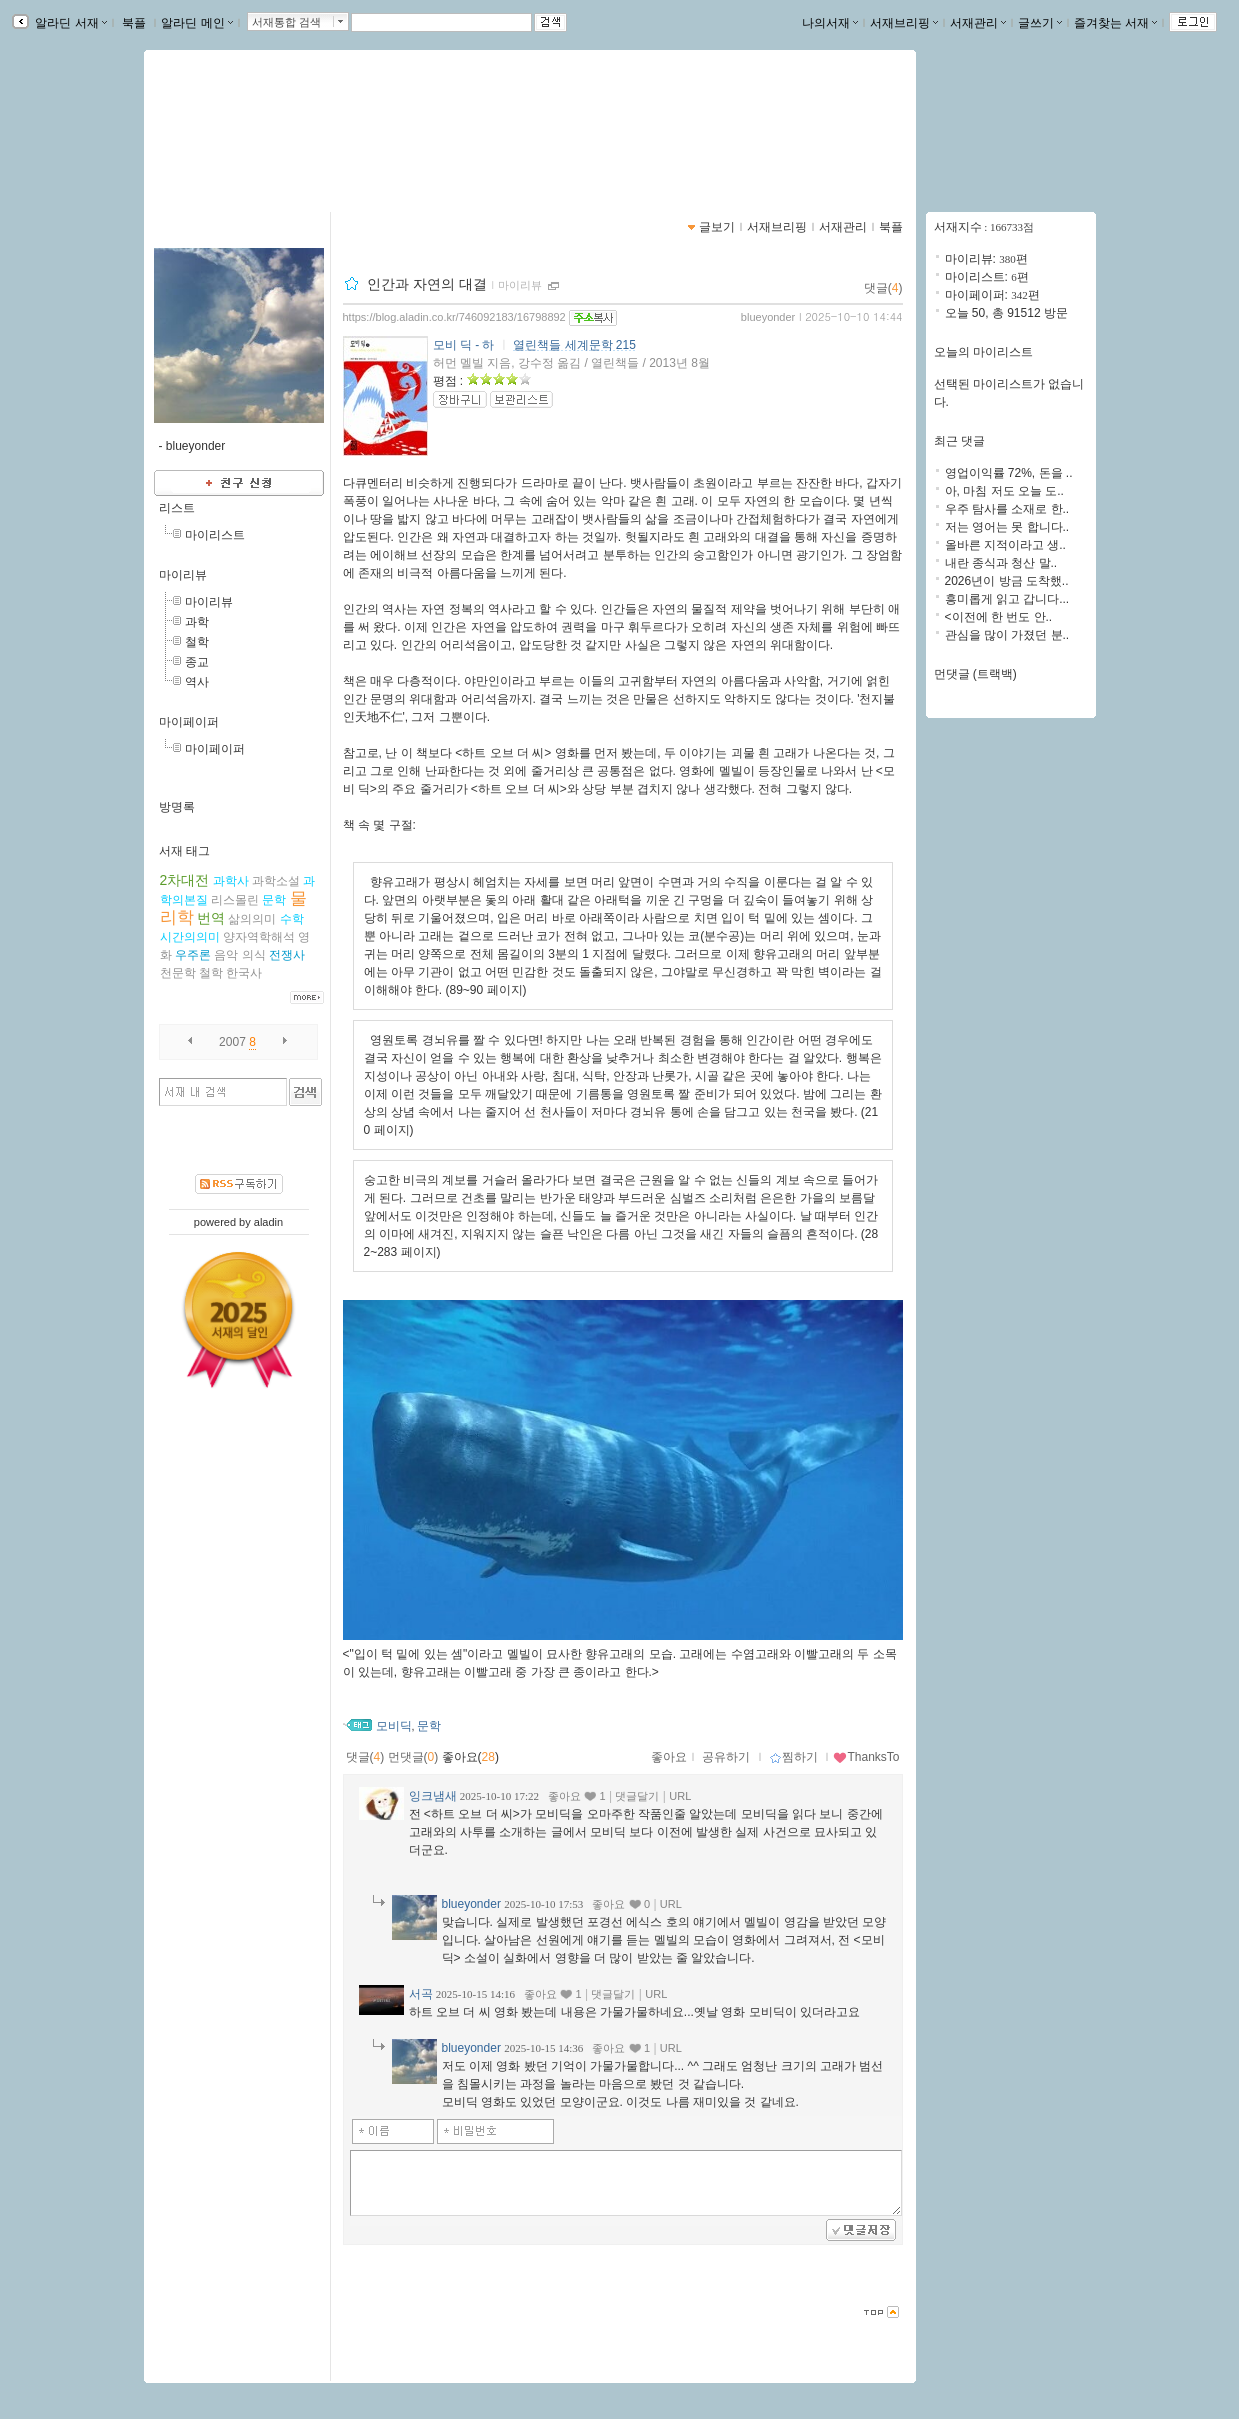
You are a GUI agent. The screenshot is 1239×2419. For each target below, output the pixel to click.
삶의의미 (252, 919)
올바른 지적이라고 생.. (1005, 545)
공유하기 (726, 1757)
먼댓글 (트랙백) (975, 674)
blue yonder (224, 125)
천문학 (178, 973)
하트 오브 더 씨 (503, 753)
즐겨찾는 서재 (1115, 23)
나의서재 (830, 23)
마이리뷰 (183, 575)
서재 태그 (184, 851)
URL (680, 1796)
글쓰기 (1040, 23)
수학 (292, 919)
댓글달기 (637, 1796)
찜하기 (793, 1757)
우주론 (193, 955)
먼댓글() (413, 1757)
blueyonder (768, 317)
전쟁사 (287, 955)
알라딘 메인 (196, 23)
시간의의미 (190, 937)
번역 (211, 918)
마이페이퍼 (189, 722)
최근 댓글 (959, 441)
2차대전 (185, 880)
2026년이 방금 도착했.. (1007, 581)
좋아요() (470, 1757)
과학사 (231, 881)
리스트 (177, 508)
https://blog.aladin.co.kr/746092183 (273, 146)
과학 (197, 622)
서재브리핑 (904, 23)
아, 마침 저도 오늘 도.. (1004, 491)
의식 (254, 955)
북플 (134, 23)
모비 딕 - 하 (464, 345)
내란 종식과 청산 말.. (1001, 563)
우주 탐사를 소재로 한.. (1007, 509)
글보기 (717, 227)
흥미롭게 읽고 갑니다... (1007, 599)
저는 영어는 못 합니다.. (1007, 527)
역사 (197, 682)
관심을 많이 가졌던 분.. (1007, 635)
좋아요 (669, 1757)
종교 (197, 662)
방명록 (177, 807)
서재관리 (978, 23)
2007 (232, 1042)
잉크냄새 (433, 1796)
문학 (274, 900)
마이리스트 (215, 535)
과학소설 (276, 881)
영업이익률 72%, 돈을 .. (1009, 473)
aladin (268, 1222)
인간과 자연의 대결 (427, 284)
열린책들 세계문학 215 (574, 345)
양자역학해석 (259, 937)
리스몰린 (235, 900)
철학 (197, 642)
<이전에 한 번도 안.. (999, 617)
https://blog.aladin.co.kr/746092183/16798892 (454, 317)
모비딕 (394, 1726)
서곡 (421, 1994)
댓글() (883, 288)
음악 (226, 955)
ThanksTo (866, 1757)
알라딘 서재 (69, 23)
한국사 (244, 973)
